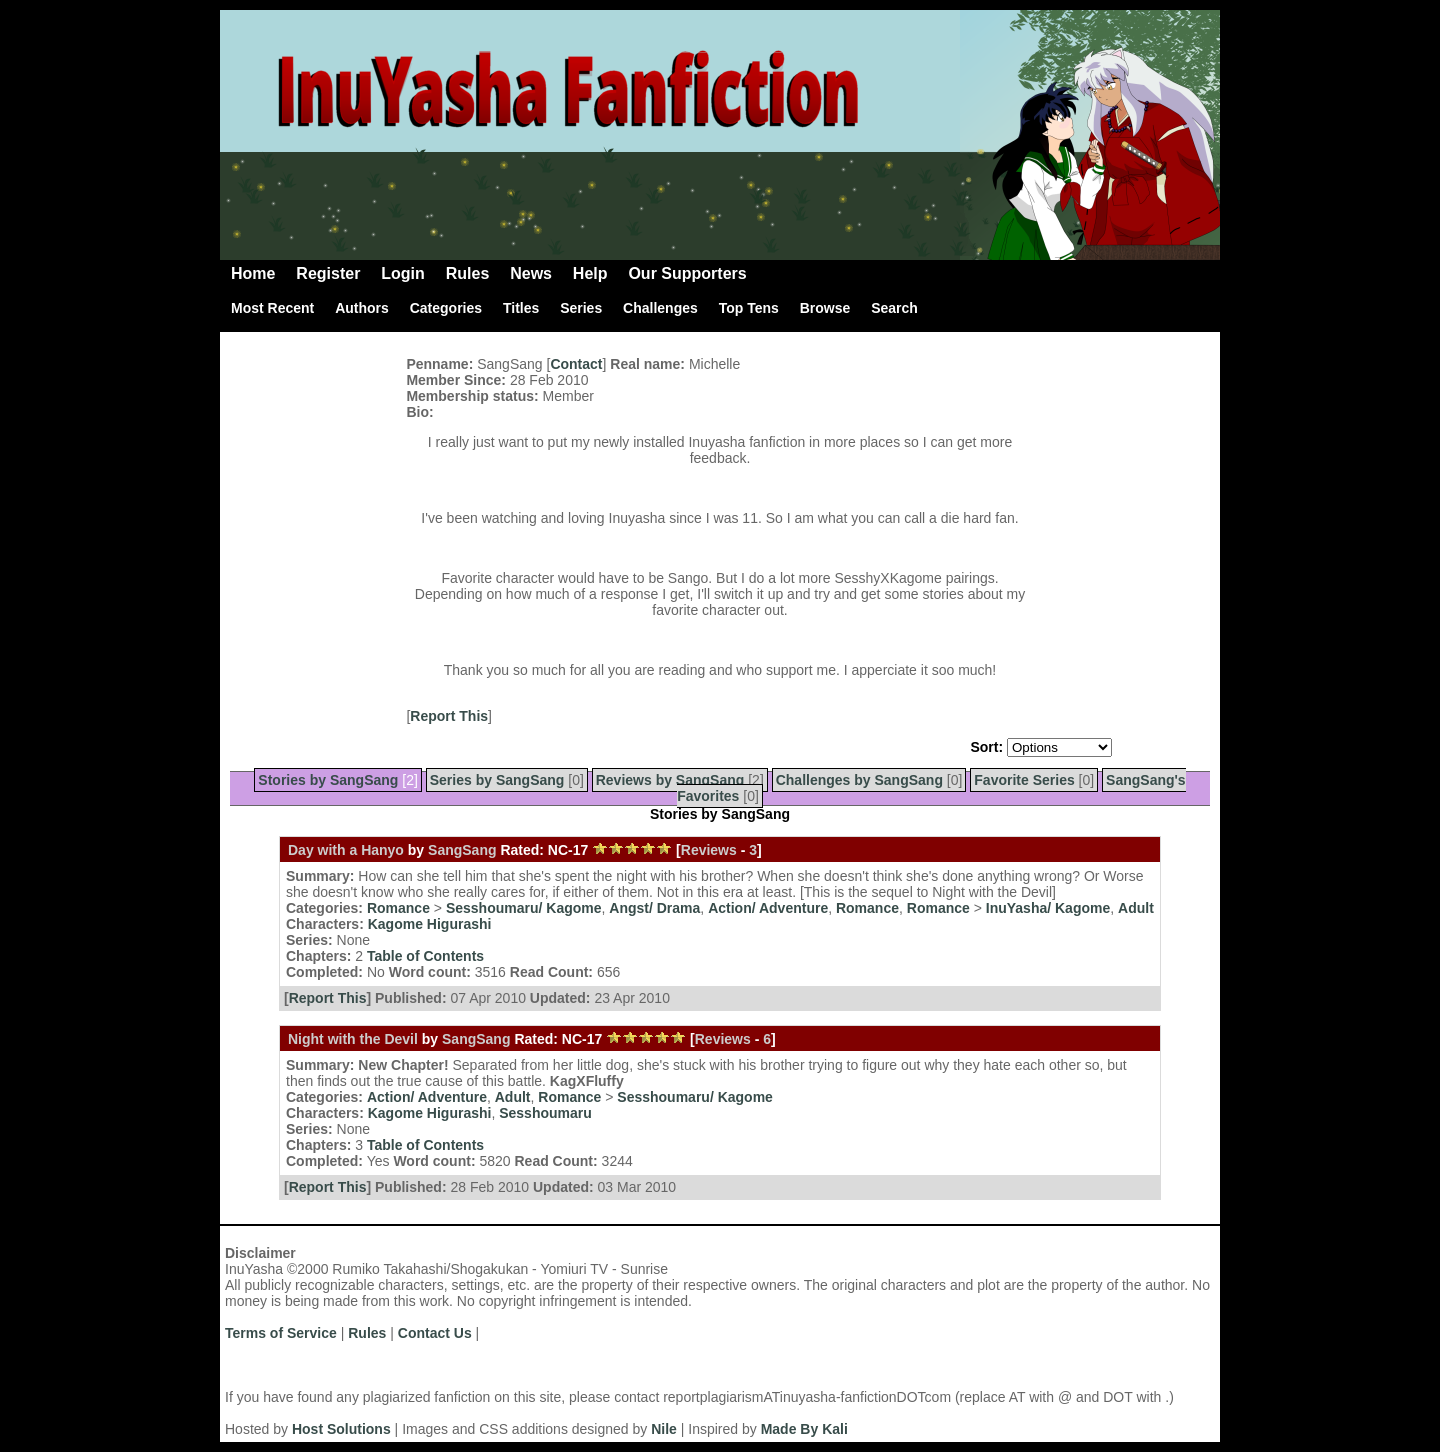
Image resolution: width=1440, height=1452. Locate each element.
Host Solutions (341, 1429)
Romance (398, 908)
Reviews (709, 850)
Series (581, 308)
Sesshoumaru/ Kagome (524, 908)
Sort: (986, 747)
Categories (446, 308)
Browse (825, 308)
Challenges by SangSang (859, 780)
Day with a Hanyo (346, 850)
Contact (576, 364)
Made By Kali (804, 1429)
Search (894, 308)
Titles (521, 308)
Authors (362, 308)
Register (328, 273)
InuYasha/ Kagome (1048, 908)
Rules (468, 273)
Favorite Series (1024, 780)
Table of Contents (425, 956)
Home (253, 273)
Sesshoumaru (545, 1113)
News (531, 273)
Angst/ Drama (654, 908)
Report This (449, 716)
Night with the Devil (353, 1039)
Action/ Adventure (768, 908)
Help (590, 273)
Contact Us (435, 1333)
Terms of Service (281, 1333)
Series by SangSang (497, 780)
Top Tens (749, 308)
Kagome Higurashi (430, 924)
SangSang (462, 850)
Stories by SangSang (328, 780)
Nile (664, 1429)
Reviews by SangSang (670, 780)
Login (403, 273)
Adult (1136, 908)
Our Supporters (687, 273)
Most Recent (272, 308)
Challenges (660, 308)
